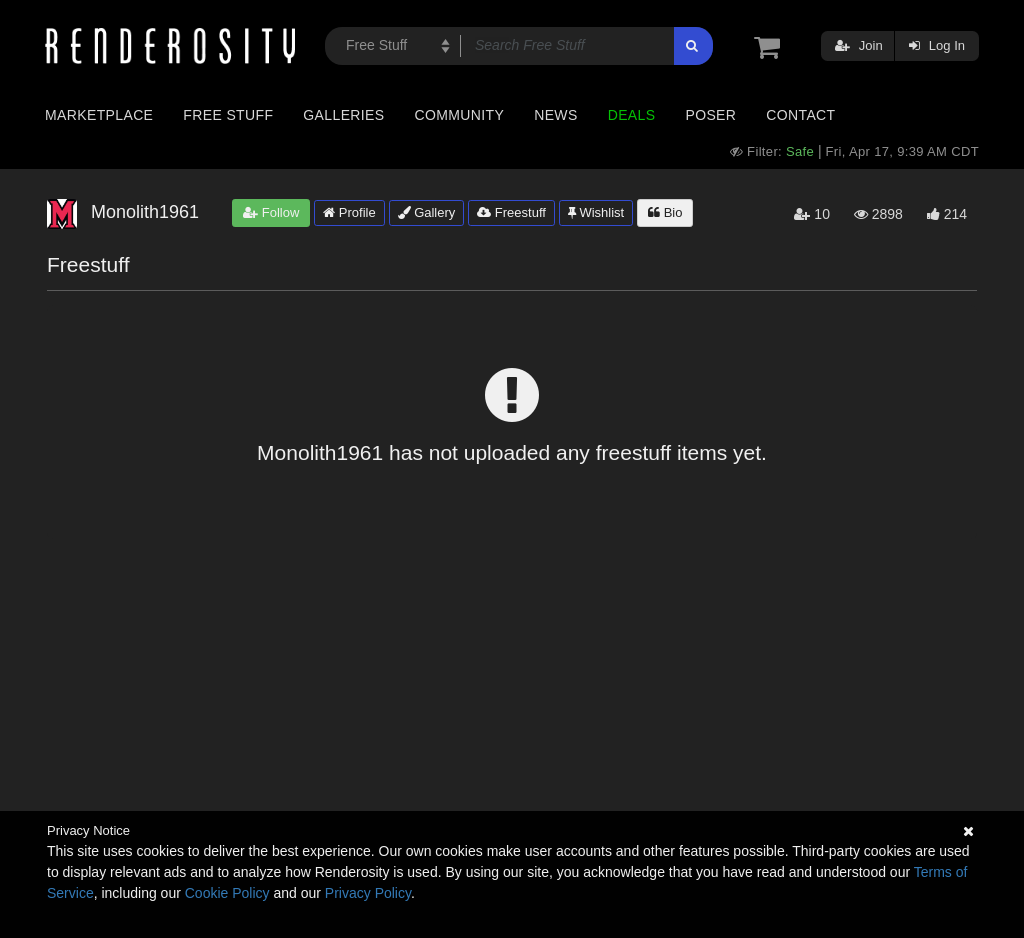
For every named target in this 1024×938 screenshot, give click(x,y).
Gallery (427, 212)
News (555, 115)
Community (460, 115)
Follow (271, 212)
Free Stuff (228, 115)
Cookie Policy (227, 893)
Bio (665, 212)
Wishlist (596, 212)
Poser (710, 115)
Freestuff (511, 212)
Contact (800, 115)
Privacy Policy (368, 893)
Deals (632, 115)
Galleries (343, 115)
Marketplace (99, 115)
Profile (349, 212)
